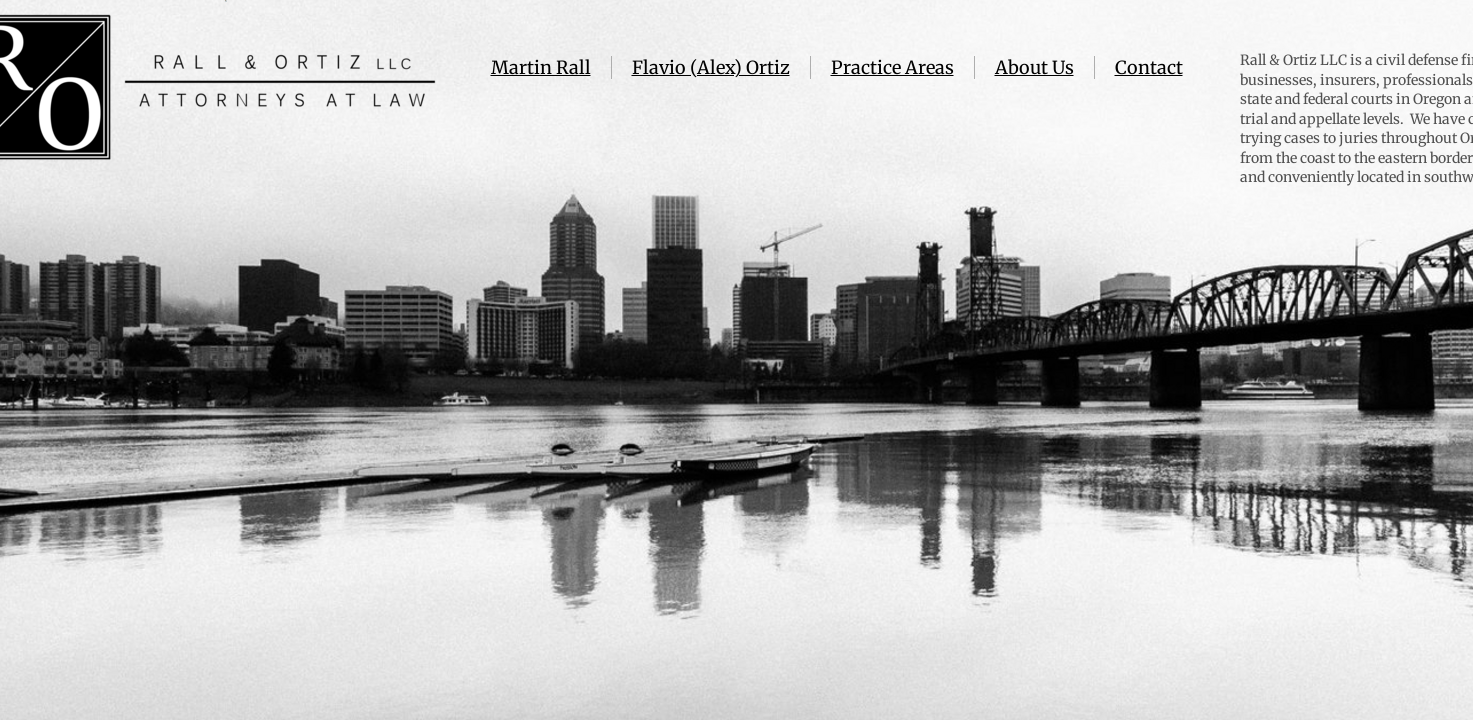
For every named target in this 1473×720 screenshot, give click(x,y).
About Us (1034, 67)
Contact (1149, 67)
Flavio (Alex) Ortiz (711, 67)
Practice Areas (892, 67)
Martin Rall (541, 67)
